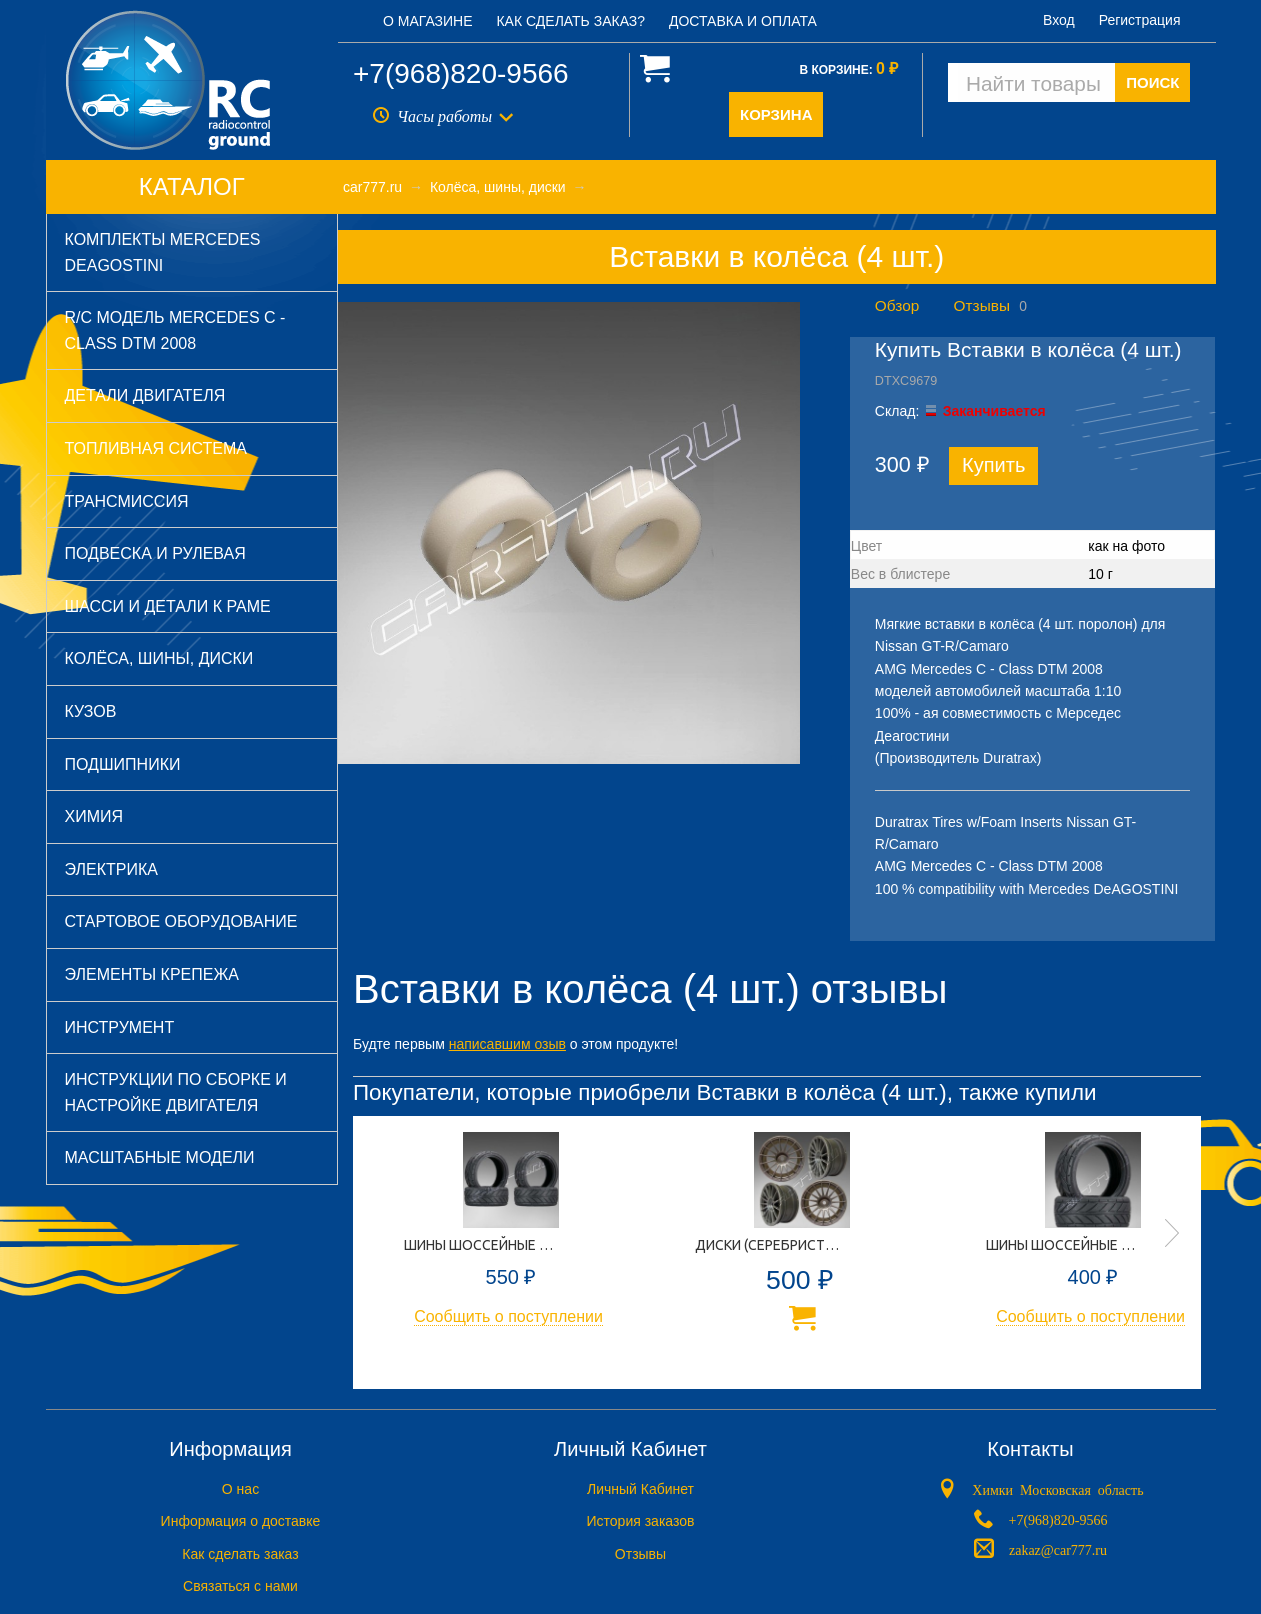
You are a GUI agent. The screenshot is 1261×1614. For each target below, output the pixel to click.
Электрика (111, 869)
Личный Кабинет (640, 1489)
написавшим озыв (507, 1044)
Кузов (91, 711)
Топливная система (156, 448)
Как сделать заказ (240, 1554)
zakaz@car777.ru (1058, 1549)
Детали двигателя (145, 395)
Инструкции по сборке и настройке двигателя (176, 1092)
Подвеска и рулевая (155, 553)
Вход (1059, 20)
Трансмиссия (127, 501)
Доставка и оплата (743, 21)
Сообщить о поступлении (508, 1316)
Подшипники (123, 764)
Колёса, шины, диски (159, 658)
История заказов (641, 1521)
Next (1172, 1233)
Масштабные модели (160, 1157)
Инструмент (120, 1027)
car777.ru (372, 187)
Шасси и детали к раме (168, 606)
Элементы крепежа (152, 974)
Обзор (897, 305)
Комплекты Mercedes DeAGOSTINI (163, 252)
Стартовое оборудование (181, 921)
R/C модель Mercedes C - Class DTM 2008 (175, 330)
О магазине (428, 21)
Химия (94, 816)
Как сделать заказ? (570, 21)
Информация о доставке (241, 1521)
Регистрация (1140, 20)
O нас (240, 1489)
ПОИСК (1152, 82)
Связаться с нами (240, 1586)
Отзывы (982, 305)
